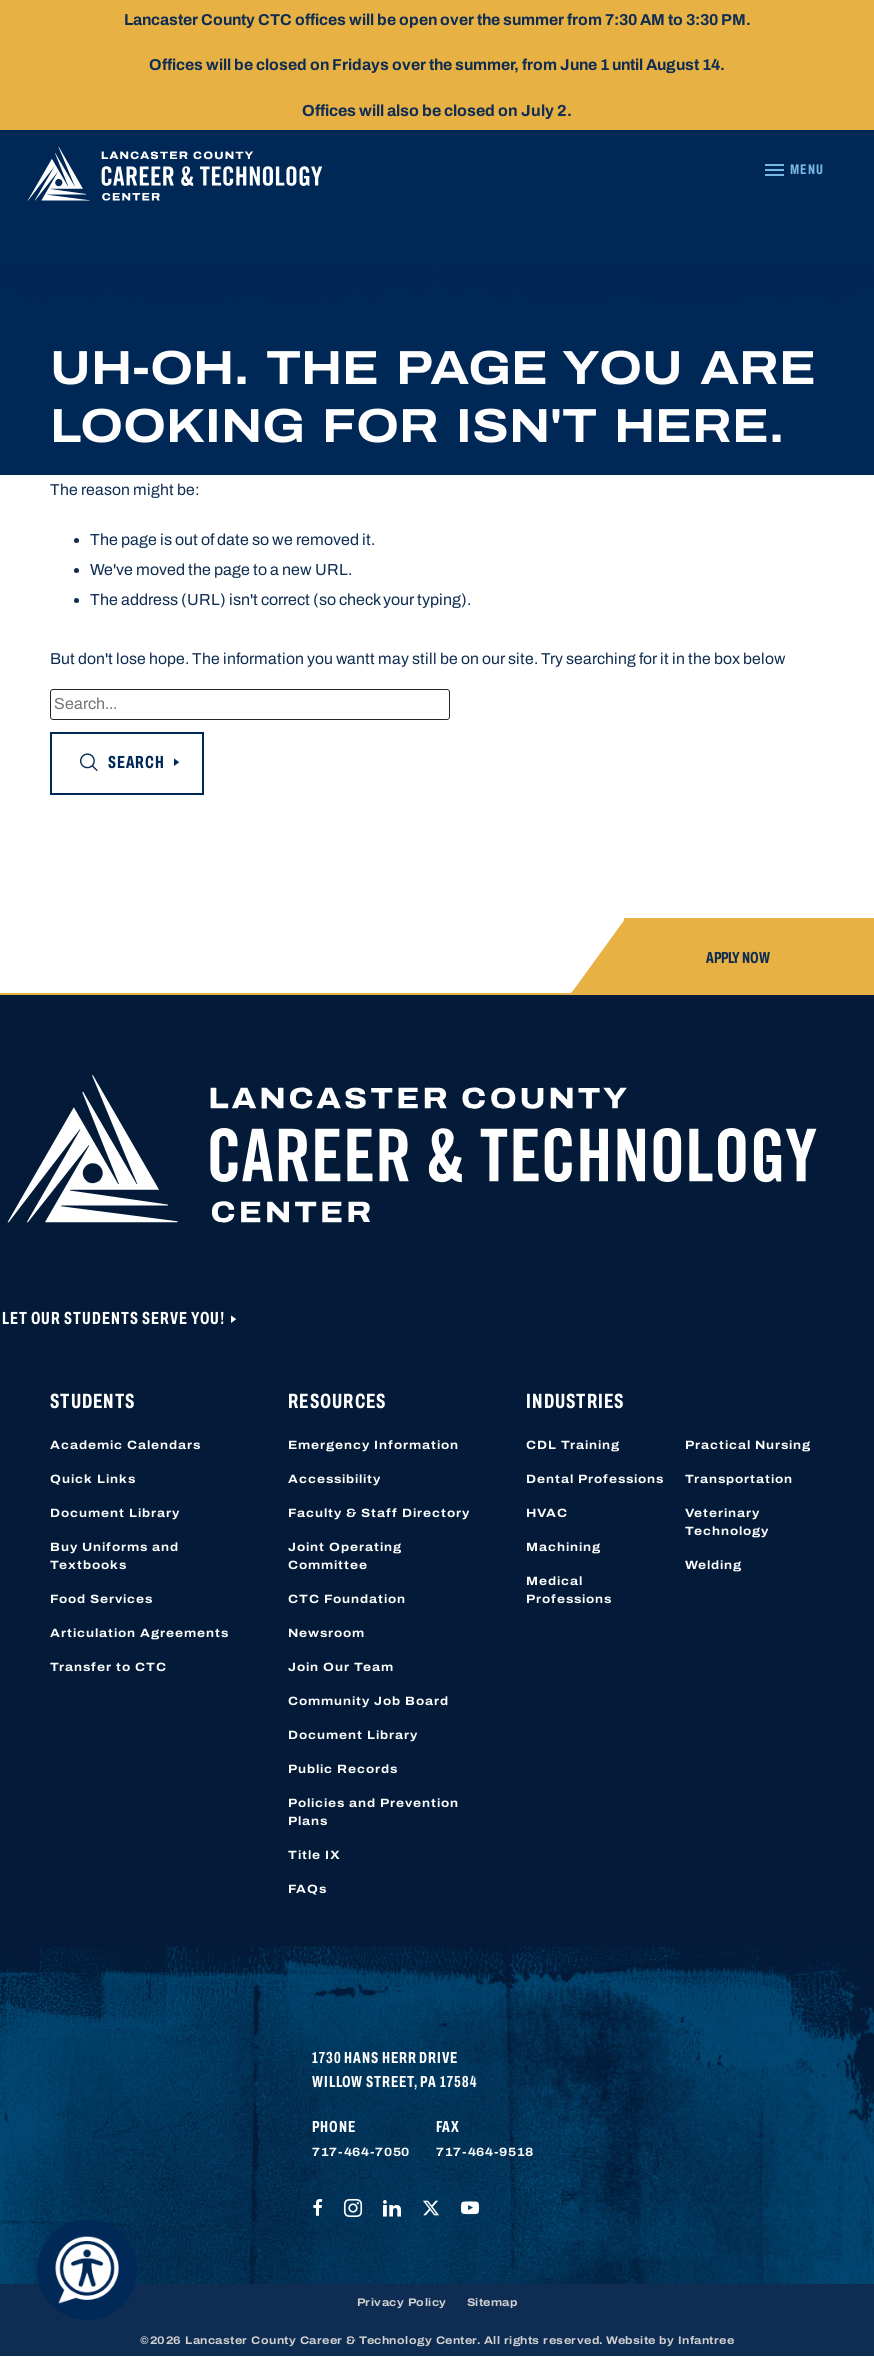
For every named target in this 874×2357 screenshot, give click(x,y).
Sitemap (492, 2302)
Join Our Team (341, 1667)
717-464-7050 (361, 2152)
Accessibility (334, 1479)
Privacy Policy (402, 2302)
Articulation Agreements (139, 1633)
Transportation (739, 1479)
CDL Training (573, 1445)
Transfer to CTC (108, 1667)
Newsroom (326, 1633)
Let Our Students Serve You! (115, 1318)
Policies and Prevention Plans (373, 1812)
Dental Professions (595, 1479)
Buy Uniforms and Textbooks (114, 1556)
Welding (713, 1565)
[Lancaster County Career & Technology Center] (175, 179)
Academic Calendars (125, 1445)
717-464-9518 (485, 2152)
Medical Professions (569, 1590)
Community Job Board (368, 1701)
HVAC (547, 1513)
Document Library (115, 1513)
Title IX (314, 1855)
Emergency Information (373, 1445)
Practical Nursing (748, 1445)
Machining (563, 1547)
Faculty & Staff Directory (379, 1513)
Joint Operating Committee (345, 1556)
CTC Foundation (347, 1599)
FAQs (307, 1889)
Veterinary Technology (727, 1522)
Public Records (343, 1769)
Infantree (706, 2340)
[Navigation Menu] (793, 170)
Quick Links (93, 1479)
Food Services (101, 1599)
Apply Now (738, 957)
